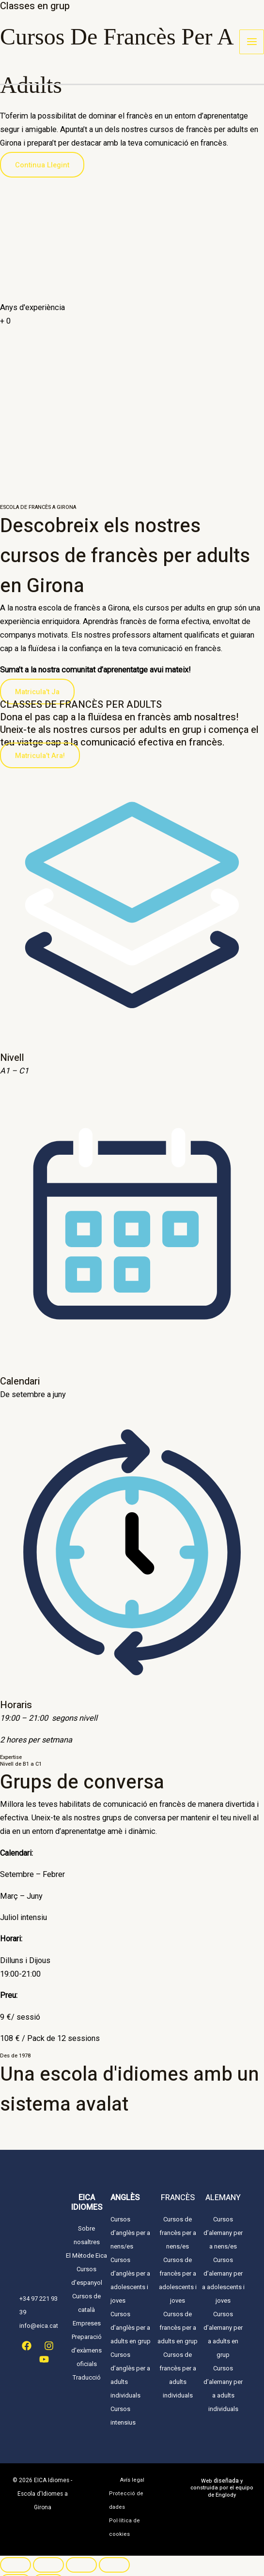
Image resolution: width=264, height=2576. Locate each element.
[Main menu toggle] (251, 42)
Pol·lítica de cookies (123, 2514)
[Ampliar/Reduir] (15, 2551)
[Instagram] (49, 2346)
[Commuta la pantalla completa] (48, 2551)
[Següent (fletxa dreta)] (48, 2568)
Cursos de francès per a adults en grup (177, 2327)
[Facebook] (26, 2346)
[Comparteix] (81, 2551)
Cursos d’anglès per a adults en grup (130, 2327)
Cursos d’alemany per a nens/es (223, 2233)
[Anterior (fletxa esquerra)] (15, 2568)
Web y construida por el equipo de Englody (221, 2487)
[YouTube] (44, 2359)
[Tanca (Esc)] (114, 2551)
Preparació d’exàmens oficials (87, 2350)
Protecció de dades (132, 2493)
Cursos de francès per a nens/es (177, 2233)
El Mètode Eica (86, 2255)
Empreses (87, 2323)
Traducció (87, 2377)
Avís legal (132, 2480)
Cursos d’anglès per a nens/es (130, 2233)
